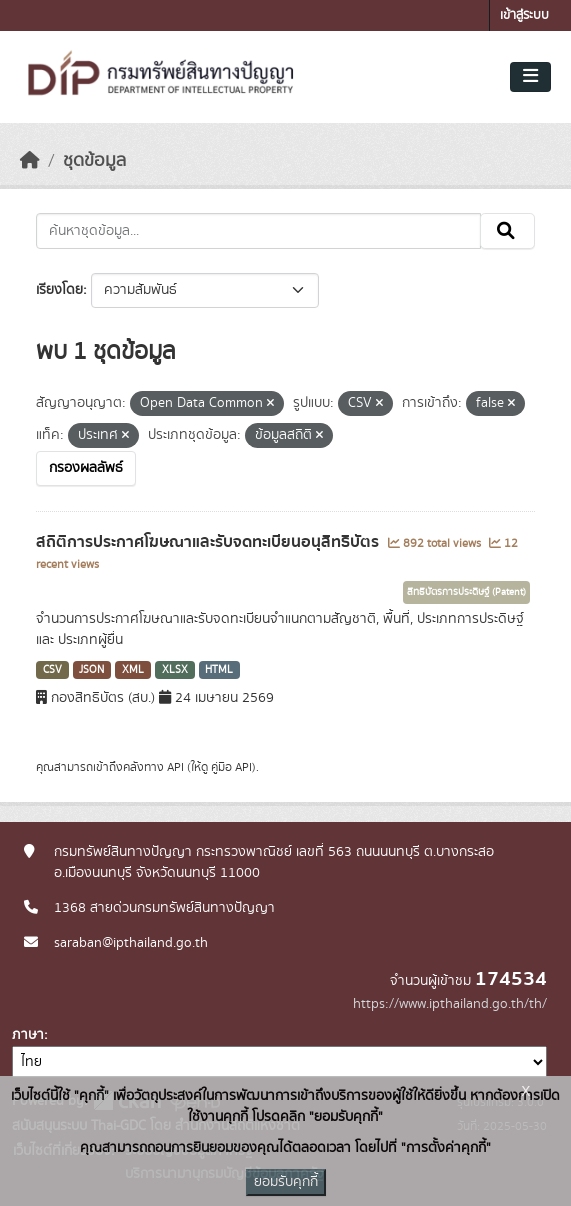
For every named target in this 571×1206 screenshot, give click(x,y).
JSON (91, 670)
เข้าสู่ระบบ (524, 15)
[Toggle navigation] (530, 77)
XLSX (175, 670)
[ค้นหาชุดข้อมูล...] (258, 231)
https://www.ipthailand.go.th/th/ (450, 1004)
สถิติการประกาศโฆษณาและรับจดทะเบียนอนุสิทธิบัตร (209, 542)
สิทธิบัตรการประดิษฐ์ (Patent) (466, 592)
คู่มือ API (231, 767)
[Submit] (507, 231)
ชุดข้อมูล (94, 161)
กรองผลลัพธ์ (86, 468)
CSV (52, 670)
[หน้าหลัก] (30, 161)
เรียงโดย (59, 290)
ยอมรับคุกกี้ (286, 1182)
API (175, 767)
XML (133, 670)
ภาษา (28, 1035)
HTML (219, 670)
